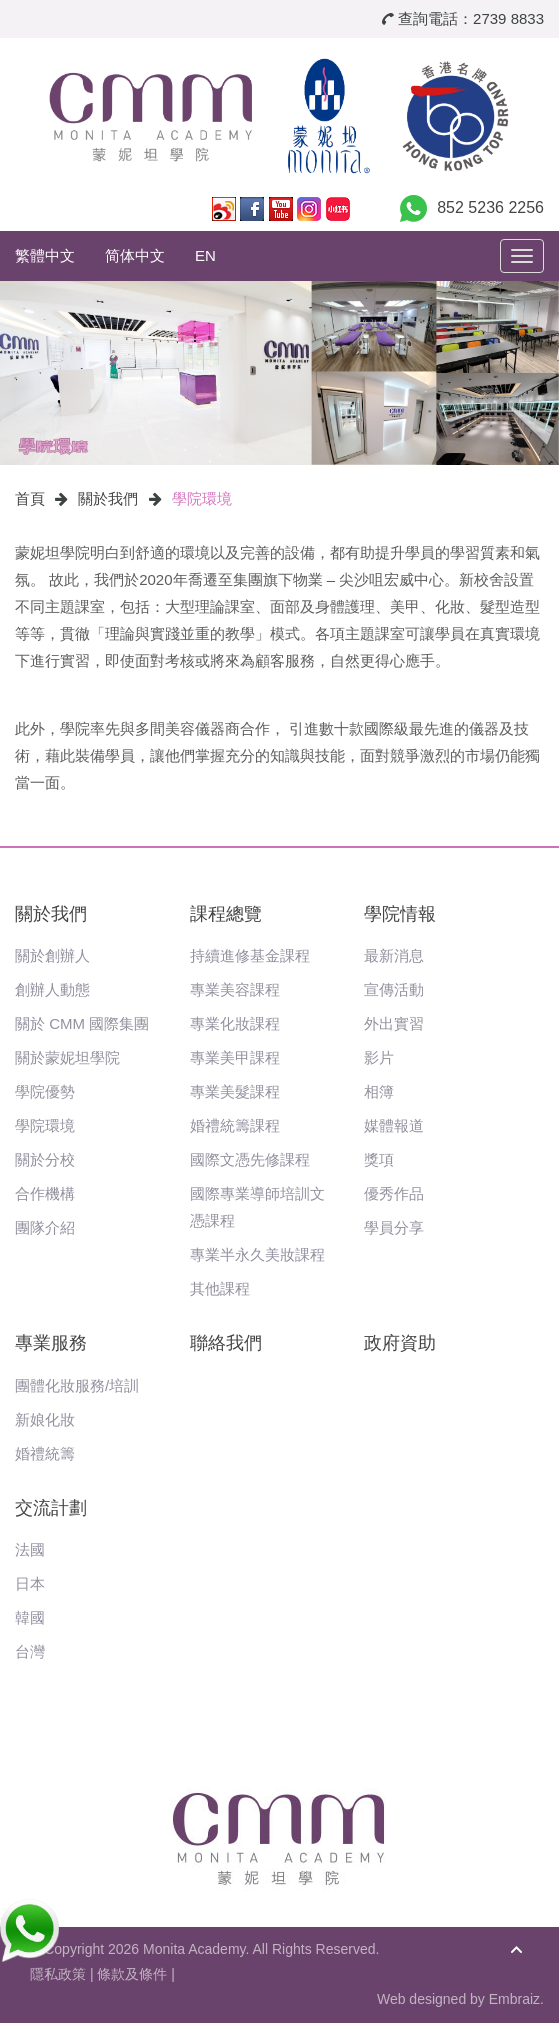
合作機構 (45, 1193)
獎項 (379, 1159)
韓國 (30, 1617)
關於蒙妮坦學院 (67, 1057)
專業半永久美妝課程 (257, 1254)
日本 (30, 1583)
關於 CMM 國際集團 (82, 1023)
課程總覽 (226, 914)
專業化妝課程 (235, 1023)
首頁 (30, 498)
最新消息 (394, 955)
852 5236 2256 (490, 207)
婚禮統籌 (45, 1453)
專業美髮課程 (235, 1091)
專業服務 (51, 1343)
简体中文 (135, 255)
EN (205, 255)
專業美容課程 (235, 989)
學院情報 (400, 914)
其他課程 (220, 1288)
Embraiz (514, 1999)
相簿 (379, 1091)
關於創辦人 (52, 955)
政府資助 (400, 1343)
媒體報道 (394, 1125)
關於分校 (45, 1159)
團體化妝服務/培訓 (77, 1385)
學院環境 (202, 498)
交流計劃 (51, 1508)
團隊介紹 (45, 1227)
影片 (379, 1057)
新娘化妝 (45, 1419)
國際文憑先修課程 (250, 1159)
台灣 (30, 1651)
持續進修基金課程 (250, 955)
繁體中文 (45, 255)
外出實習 (394, 1023)
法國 (30, 1549)
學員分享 (394, 1227)
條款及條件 (132, 1974)
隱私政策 (58, 1974)
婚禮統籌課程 (235, 1125)
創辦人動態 (52, 989)
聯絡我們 (226, 1343)
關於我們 (108, 498)
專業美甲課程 (235, 1057)
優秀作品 (394, 1193)
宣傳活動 (394, 989)
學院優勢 (45, 1091)
